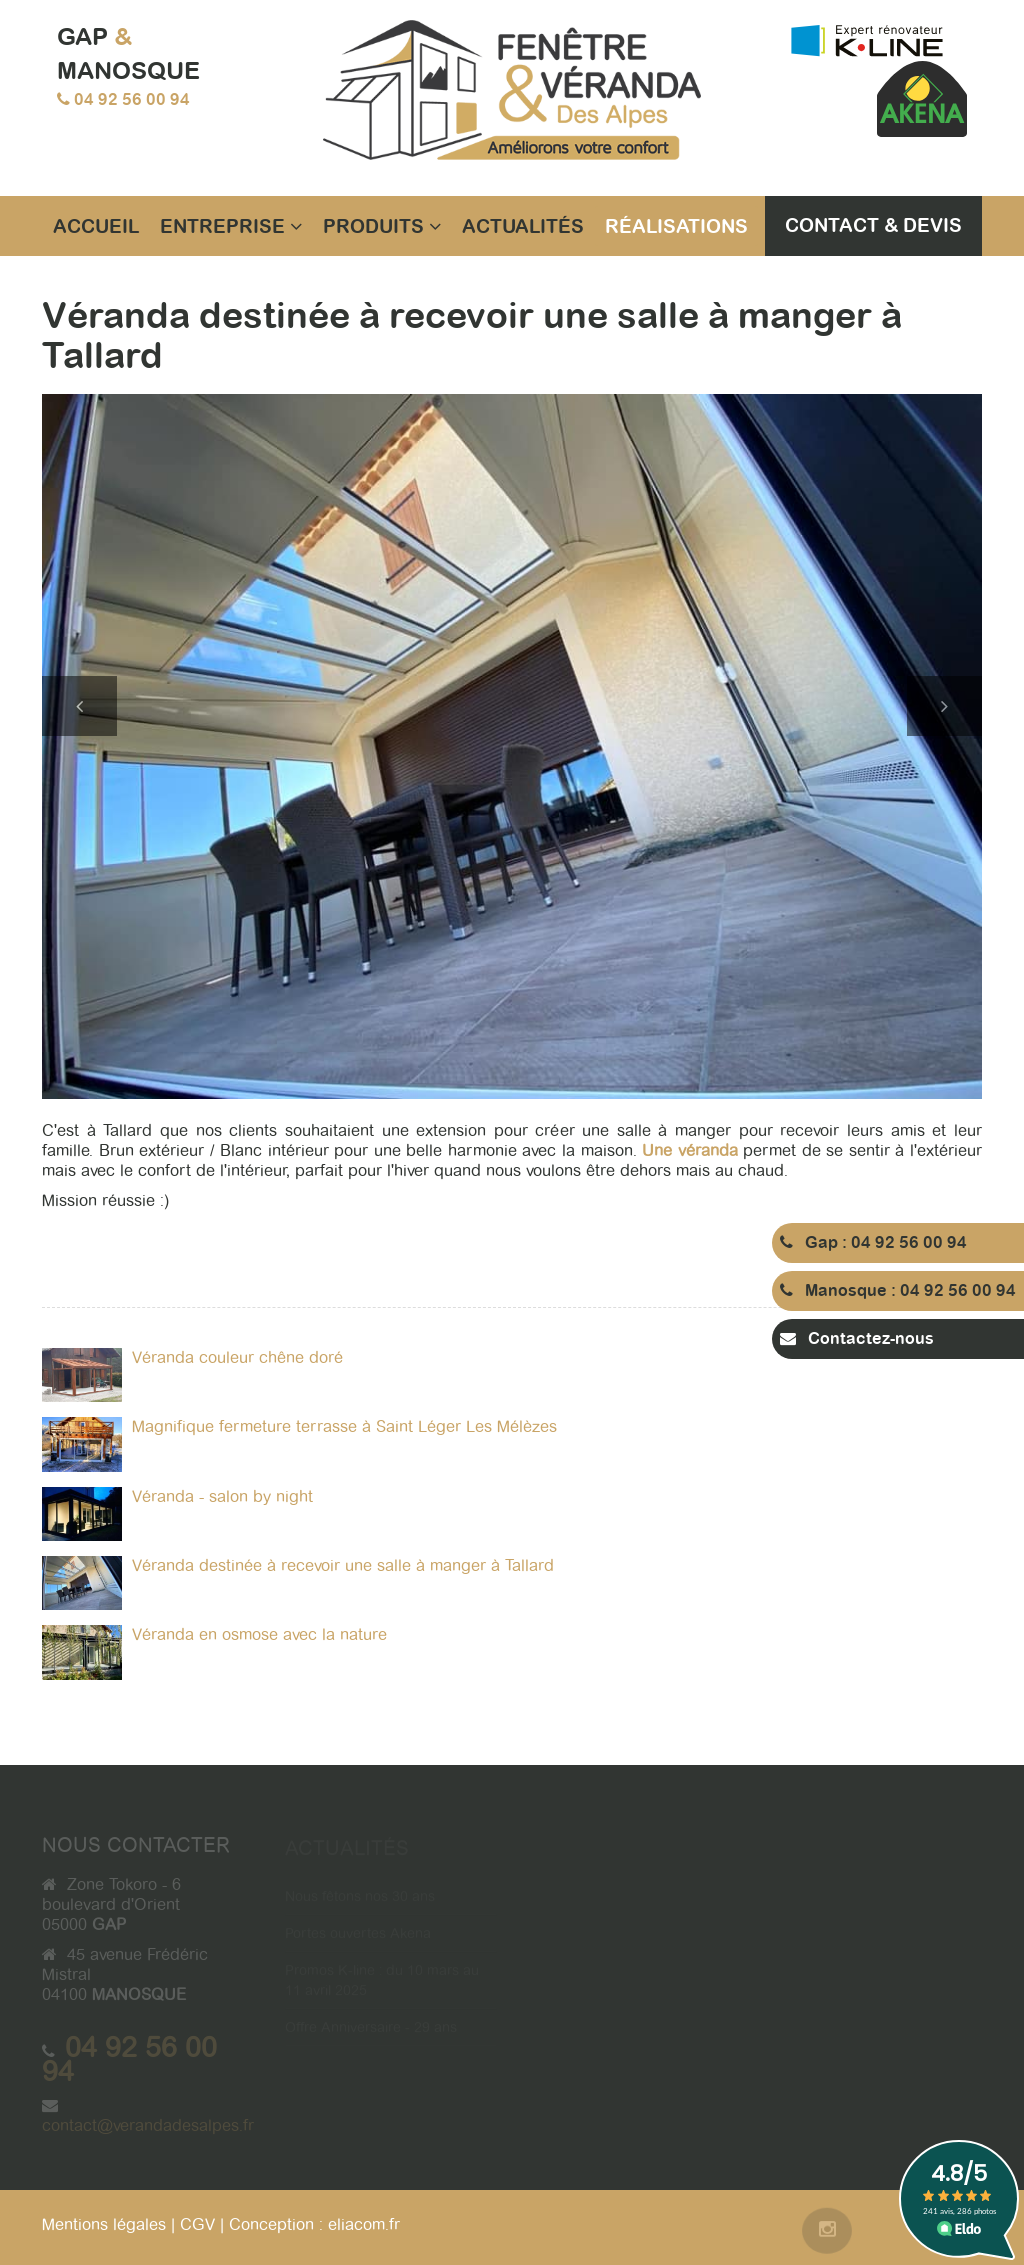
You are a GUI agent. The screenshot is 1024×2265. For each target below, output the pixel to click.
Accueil (96, 226)
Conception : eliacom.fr (314, 2224)
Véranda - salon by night (222, 1496)
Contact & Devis (873, 225)
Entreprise (231, 226)
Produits (382, 226)
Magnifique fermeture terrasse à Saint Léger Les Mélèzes (344, 1426)
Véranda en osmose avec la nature (259, 1634)
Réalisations (676, 226)
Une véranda (690, 1150)
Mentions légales (104, 2224)
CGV (197, 2224)
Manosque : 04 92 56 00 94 (898, 1290)
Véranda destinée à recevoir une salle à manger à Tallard (343, 1565)
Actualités (523, 226)
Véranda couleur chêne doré (237, 1357)
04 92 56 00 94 (132, 99)
